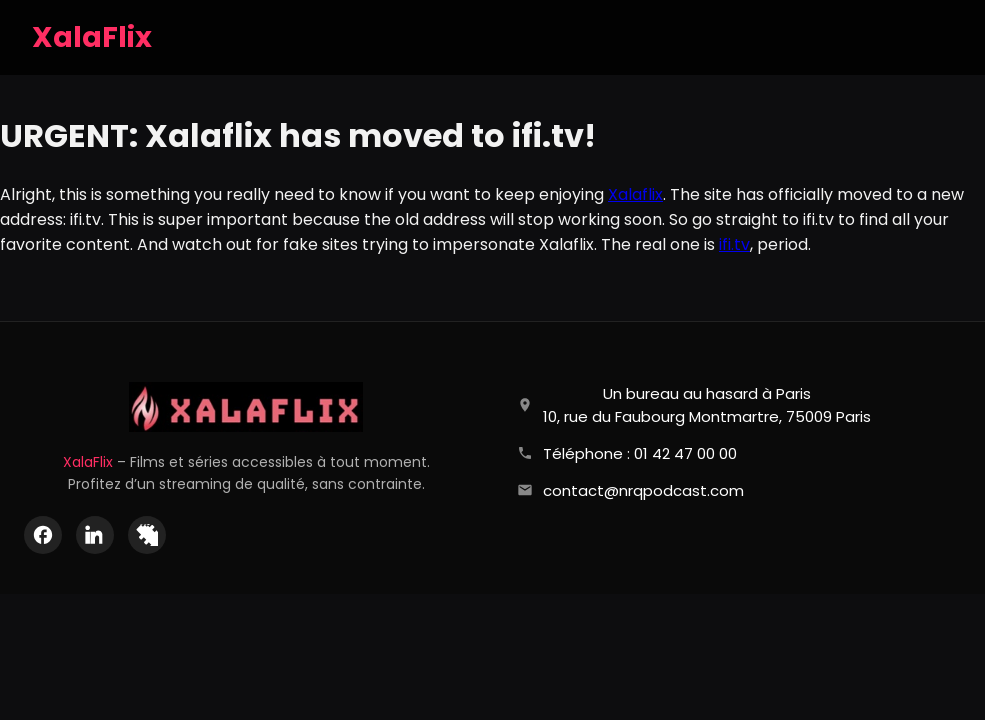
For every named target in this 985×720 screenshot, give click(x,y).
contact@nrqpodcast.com (643, 490)
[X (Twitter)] (147, 535)
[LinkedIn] (95, 535)
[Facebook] (43, 535)
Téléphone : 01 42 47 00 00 (640, 453)
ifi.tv (734, 244)
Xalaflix (635, 194)
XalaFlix (88, 462)
